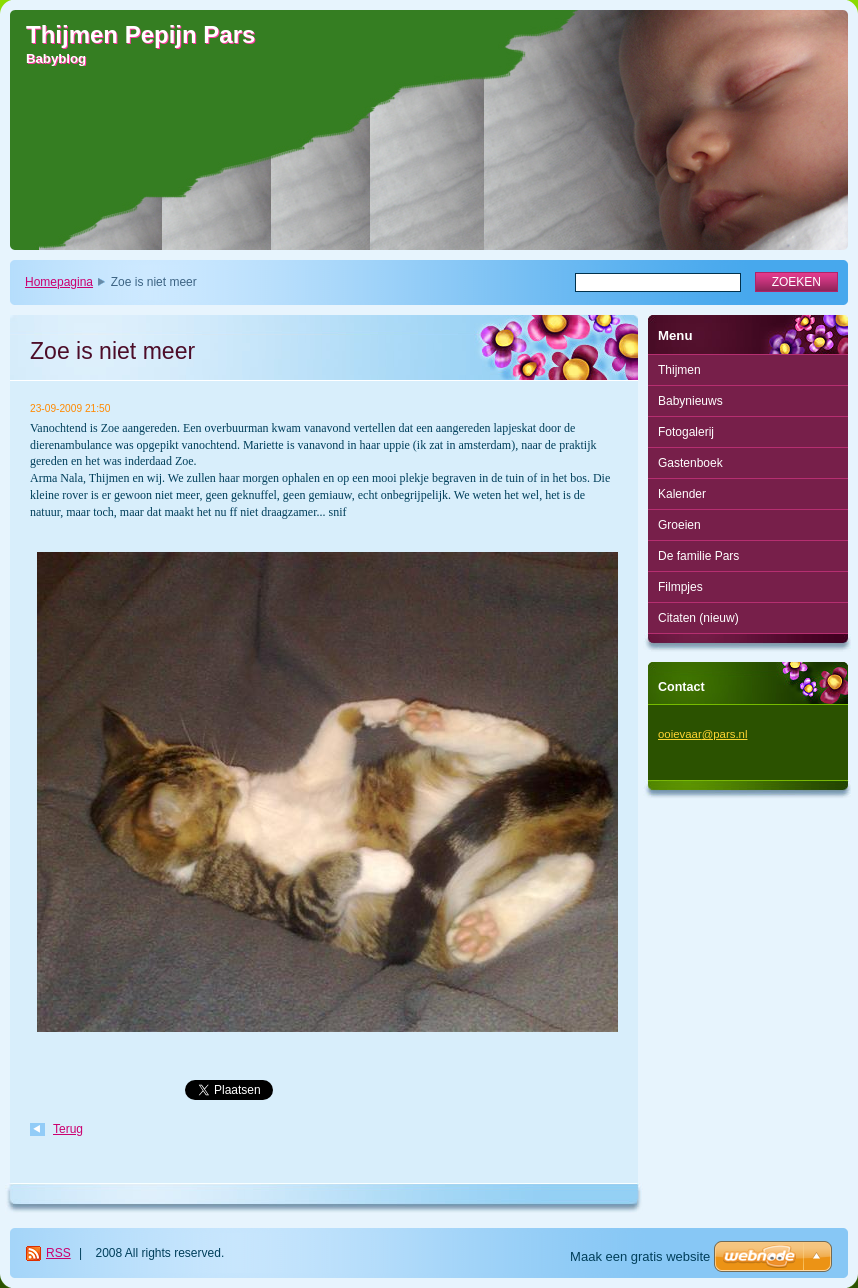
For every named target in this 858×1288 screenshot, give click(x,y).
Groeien (679, 525)
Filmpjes (680, 587)
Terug (68, 1129)
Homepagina (59, 282)
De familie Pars (698, 556)
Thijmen (679, 370)
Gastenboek (690, 463)
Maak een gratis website (640, 1256)
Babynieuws (690, 401)
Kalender (682, 494)
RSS (58, 1253)
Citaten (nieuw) (698, 618)
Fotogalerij (686, 432)
